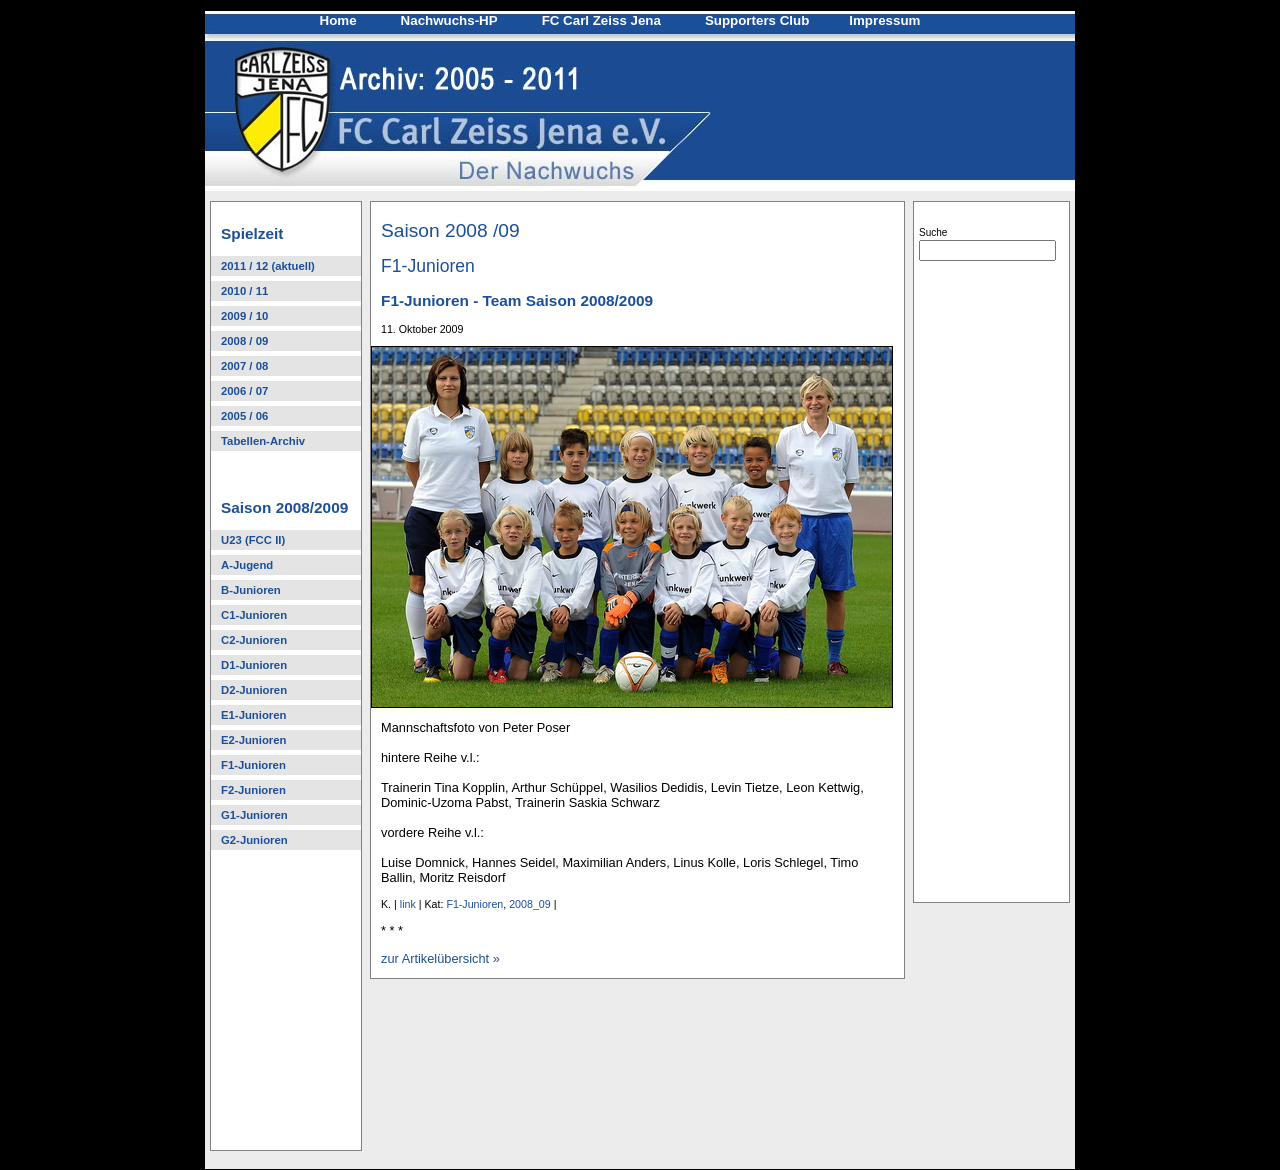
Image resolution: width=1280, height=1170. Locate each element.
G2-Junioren (254, 840)
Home (338, 20)
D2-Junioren (254, 690)
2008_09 (530, 904)
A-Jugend (247, 565)
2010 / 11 (244, 291)
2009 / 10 (244, 316)
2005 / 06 (244, 416)
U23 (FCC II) (253, 540)
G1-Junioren (254, 815)
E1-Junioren (253, 715)
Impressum (884, 20)
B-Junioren (251, 590)
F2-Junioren (253, 790)
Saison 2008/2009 (284, 507)
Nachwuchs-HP (449, 20)
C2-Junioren (254, 640)
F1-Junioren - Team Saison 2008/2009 (517, 300)
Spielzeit (252, 233)
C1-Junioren (254, 615)
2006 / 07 (244, 391)
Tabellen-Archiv (263, 441)
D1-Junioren (254, 665)
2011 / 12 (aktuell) (268, 266)
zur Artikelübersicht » (440, 958)
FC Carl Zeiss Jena (601, 20)
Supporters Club (757, 20)
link (408, 904)
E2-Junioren (253, 740)
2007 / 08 (244, 366)
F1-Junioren (253, 765)
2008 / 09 (244, 341)
